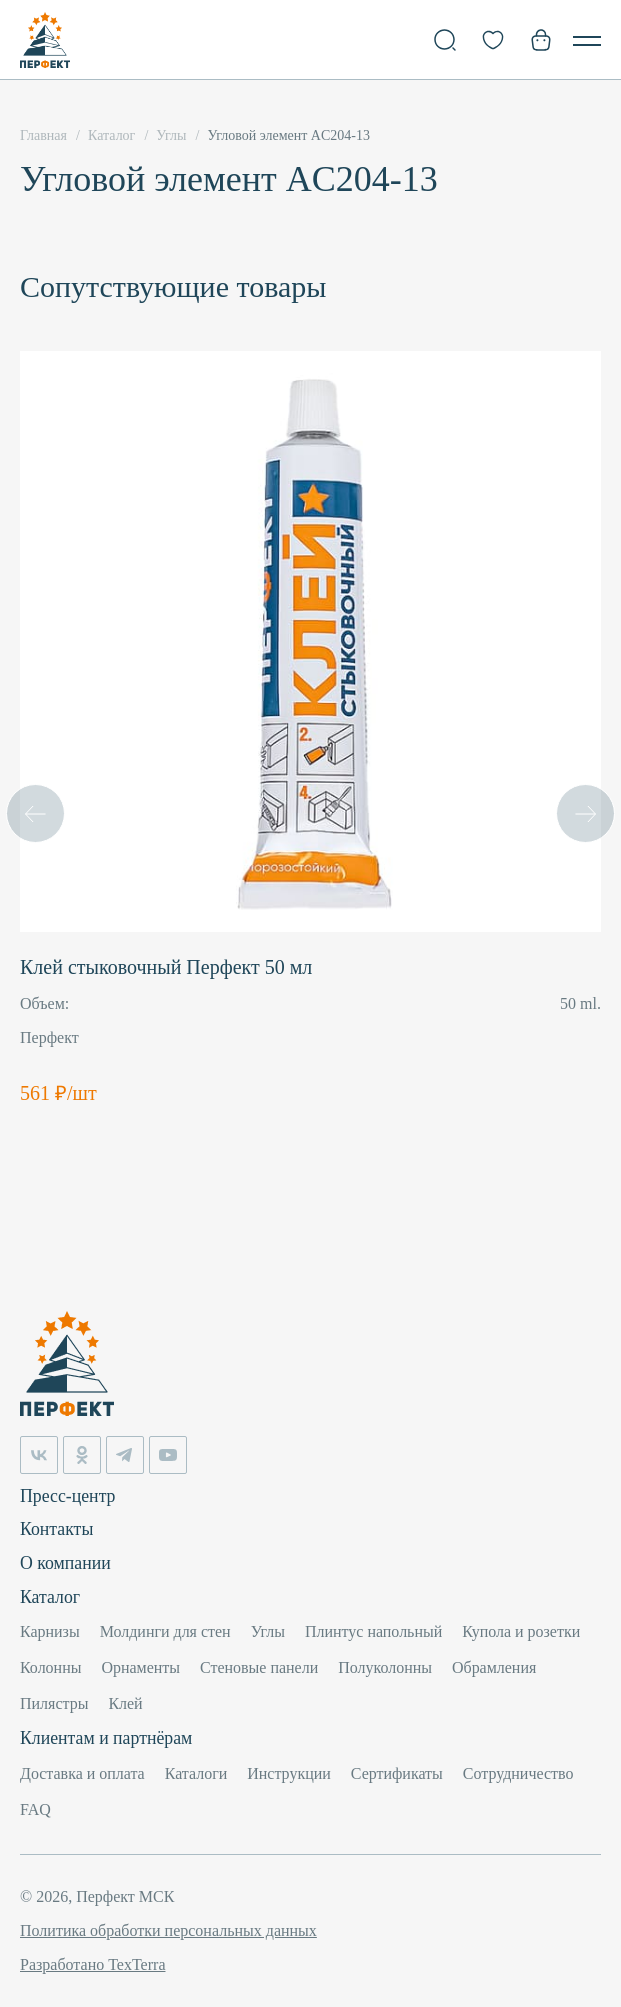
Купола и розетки (521, 1631)
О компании (66, 1562)
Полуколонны (385, 1667)
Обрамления (494, 1667)
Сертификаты (397, 1773)
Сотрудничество (518, 1773)
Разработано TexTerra (92, 1964)
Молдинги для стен (165, 1631)
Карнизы (50, 1631)
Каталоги (196, 1773)
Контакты (57, 1528)
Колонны (50, 1667)
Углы (268, 1631)
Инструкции (289, 1773)
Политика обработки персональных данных (168, 1930)
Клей (125, 1703)
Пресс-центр (68, 1494)
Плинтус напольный (373, 1631)
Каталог (50, 1596)
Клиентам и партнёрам (107, 1738)
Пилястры (54, 1703)
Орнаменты (140, 1667)
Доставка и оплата (82, 1773)
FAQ (35, 1809)
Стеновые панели (259, 1667)
